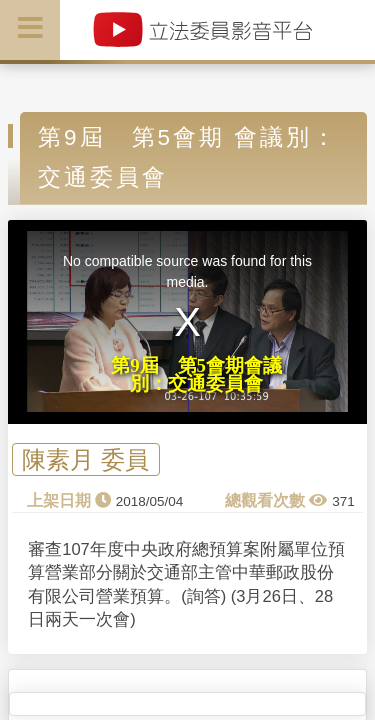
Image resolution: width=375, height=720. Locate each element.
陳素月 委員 (85, 459)
